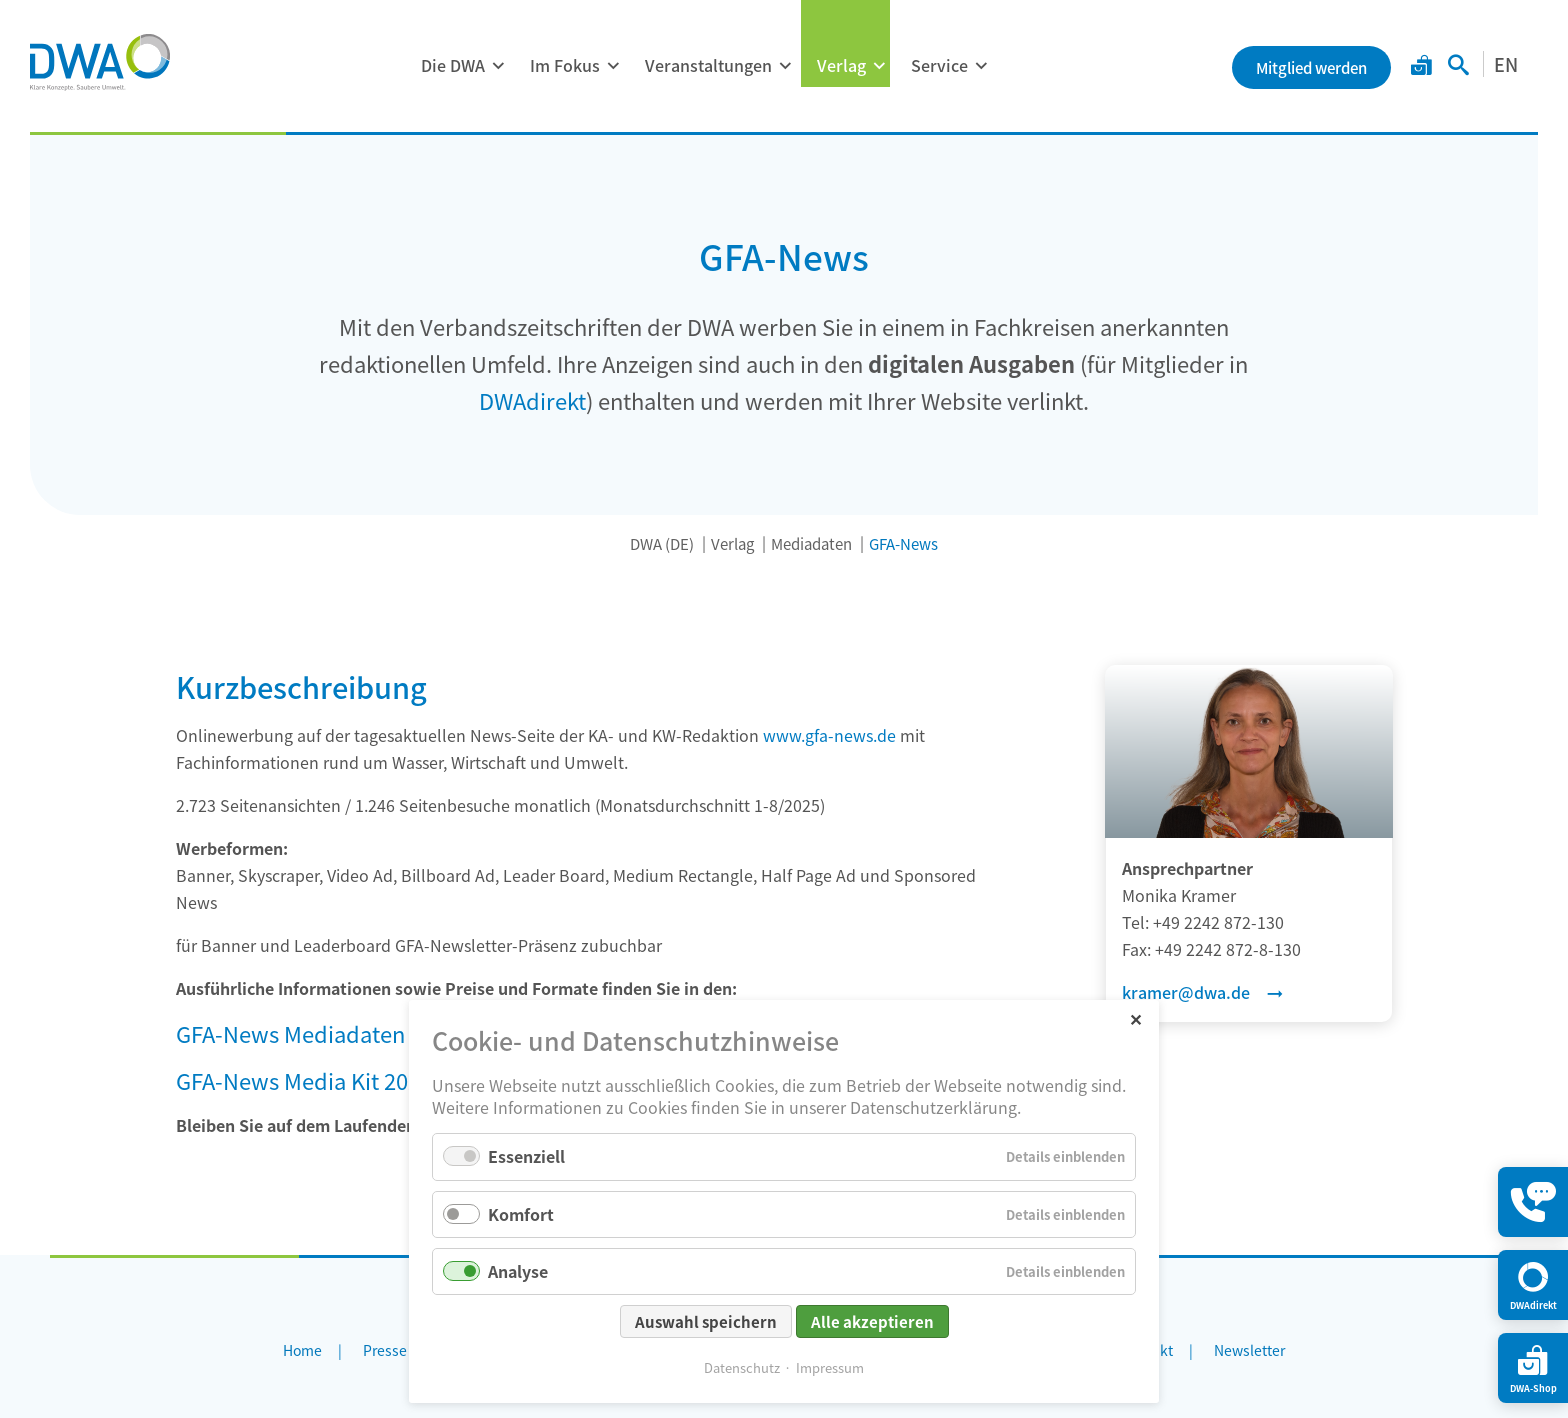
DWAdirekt (532, 400)
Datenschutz (742, 1367)
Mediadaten (811, 543)
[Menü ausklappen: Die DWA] (498, 66)
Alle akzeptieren (872, 1321)
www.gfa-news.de (829, 735)
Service (939, 65)
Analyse (518, 1271)
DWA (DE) (662, 543)
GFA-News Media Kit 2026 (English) (350, 1080)
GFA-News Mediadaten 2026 (317, 1033)
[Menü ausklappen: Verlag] (879, 66)
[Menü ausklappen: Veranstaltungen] (785, 66)
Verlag (841, 65)
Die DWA (453, 65)
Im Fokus (565, 65)
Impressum (830, 1367)
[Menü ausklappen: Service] (981, 66)
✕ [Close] (1135, 1018)
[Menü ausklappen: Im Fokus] (613, 66)
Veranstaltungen (708, 65)
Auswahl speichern (706, 1321)
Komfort (521, 1214)
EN (1506, 64)
